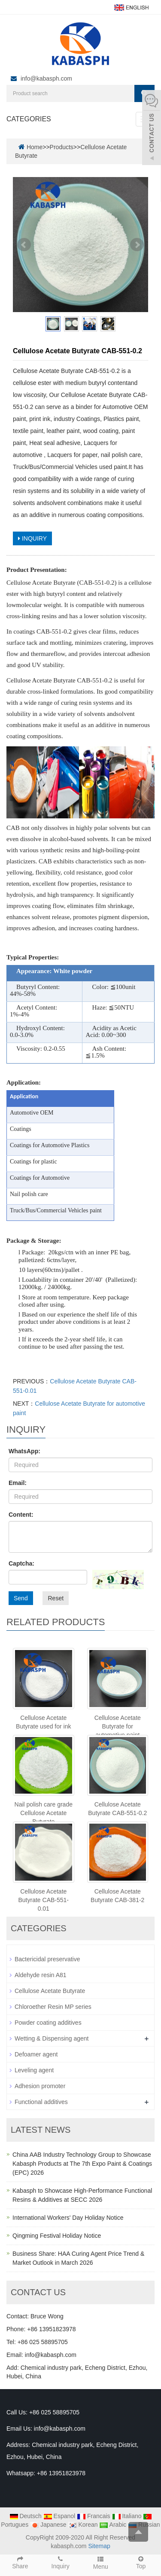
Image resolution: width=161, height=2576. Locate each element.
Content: (21, 1514)
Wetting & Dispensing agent (52, 2038)
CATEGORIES (28, 119)
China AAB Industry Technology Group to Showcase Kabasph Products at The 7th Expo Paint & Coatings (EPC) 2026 (82, 2163)
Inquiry (60, 2562)
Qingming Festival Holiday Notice (56, 2235)
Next (137, 245)
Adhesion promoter (40, 2086)
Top (141, 2562)
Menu (100, 2562)
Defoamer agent (36, 2054)
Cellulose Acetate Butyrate (50, 1990)
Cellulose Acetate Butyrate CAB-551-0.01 (43, 1900)
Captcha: (21, 1563)
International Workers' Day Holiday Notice (67, 2217)
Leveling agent (34, 2070)
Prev (24, 245)
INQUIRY (32, 538)
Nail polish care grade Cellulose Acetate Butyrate (44, 1813)
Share (20, 2562)
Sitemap (99, 2546)
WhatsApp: (24, 1451)
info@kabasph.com (46, 78)
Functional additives (41, 2101)
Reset (56, 1598)
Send (21, 1598)
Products (61, 147)
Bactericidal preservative (47, 1959)
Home (35, 147)
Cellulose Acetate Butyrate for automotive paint (117, 1726)
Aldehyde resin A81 (41, 1975)
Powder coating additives (48, 2022)
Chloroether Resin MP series (53, 2006)
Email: (18, 1482)
